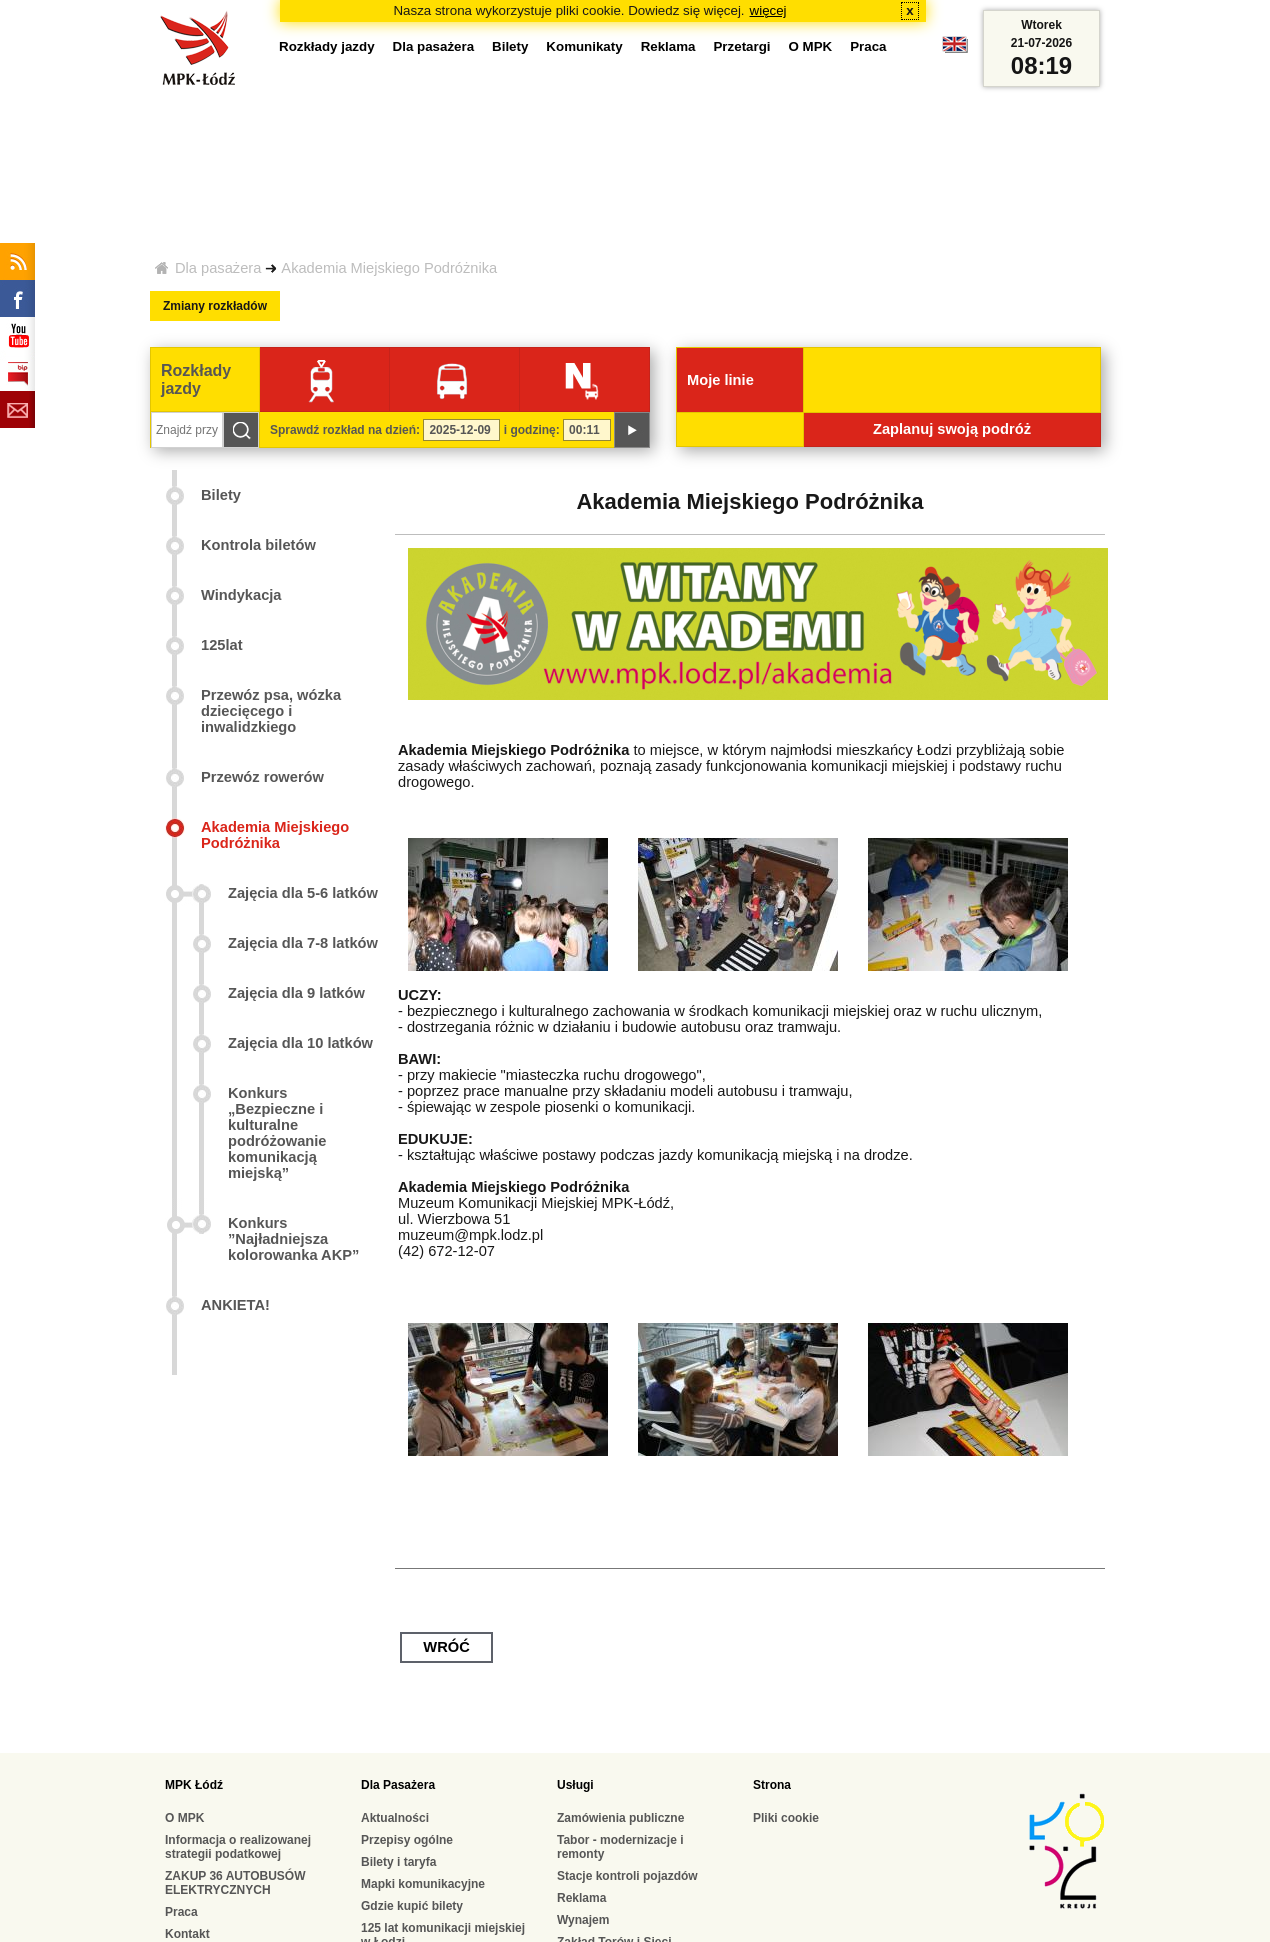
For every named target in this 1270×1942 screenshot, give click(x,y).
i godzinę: (532, 430)
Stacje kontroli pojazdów (627, 1876)
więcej (768, 10)
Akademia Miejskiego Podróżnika (389, 268)
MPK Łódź (194, 1785)
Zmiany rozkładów (215, 306)
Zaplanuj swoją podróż (952, 429)
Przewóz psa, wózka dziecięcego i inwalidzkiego (271, 711)
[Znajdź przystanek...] (187, 430)
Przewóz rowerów (262, 777)
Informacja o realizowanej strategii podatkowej (238, 1847)
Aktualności (395, 1818)
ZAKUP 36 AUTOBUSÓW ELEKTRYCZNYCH (235, 1883)
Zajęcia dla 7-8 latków (303, 943)
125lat (222, 645)
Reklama (668, 46)
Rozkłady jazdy (327, 46)
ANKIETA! (235, 1305)
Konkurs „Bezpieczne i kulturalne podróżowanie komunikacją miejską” (277, 1133)
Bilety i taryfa (398, 1862)
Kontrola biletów (258, 545)
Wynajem (583, 1920)
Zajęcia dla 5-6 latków (303, 893)
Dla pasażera (218, 268)
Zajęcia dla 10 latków (300, 1043)
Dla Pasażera (398, 1785)
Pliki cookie (786, 1818)
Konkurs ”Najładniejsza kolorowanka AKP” (293, 1239)
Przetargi (741, 46)
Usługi (575, 1785)
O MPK (811, 46)
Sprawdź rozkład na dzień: (345, 430)
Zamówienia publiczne (620, 1818)
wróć (446, 1647)
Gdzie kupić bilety (412, 1906)
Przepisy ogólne (407, 1840)
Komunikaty (584, 46)
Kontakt (187, 1934)
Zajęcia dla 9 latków (296, 993)
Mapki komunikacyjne (423, 1884)
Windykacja (241, 595)
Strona (772, 1785)
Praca (868, 46)
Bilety (510, 46)
